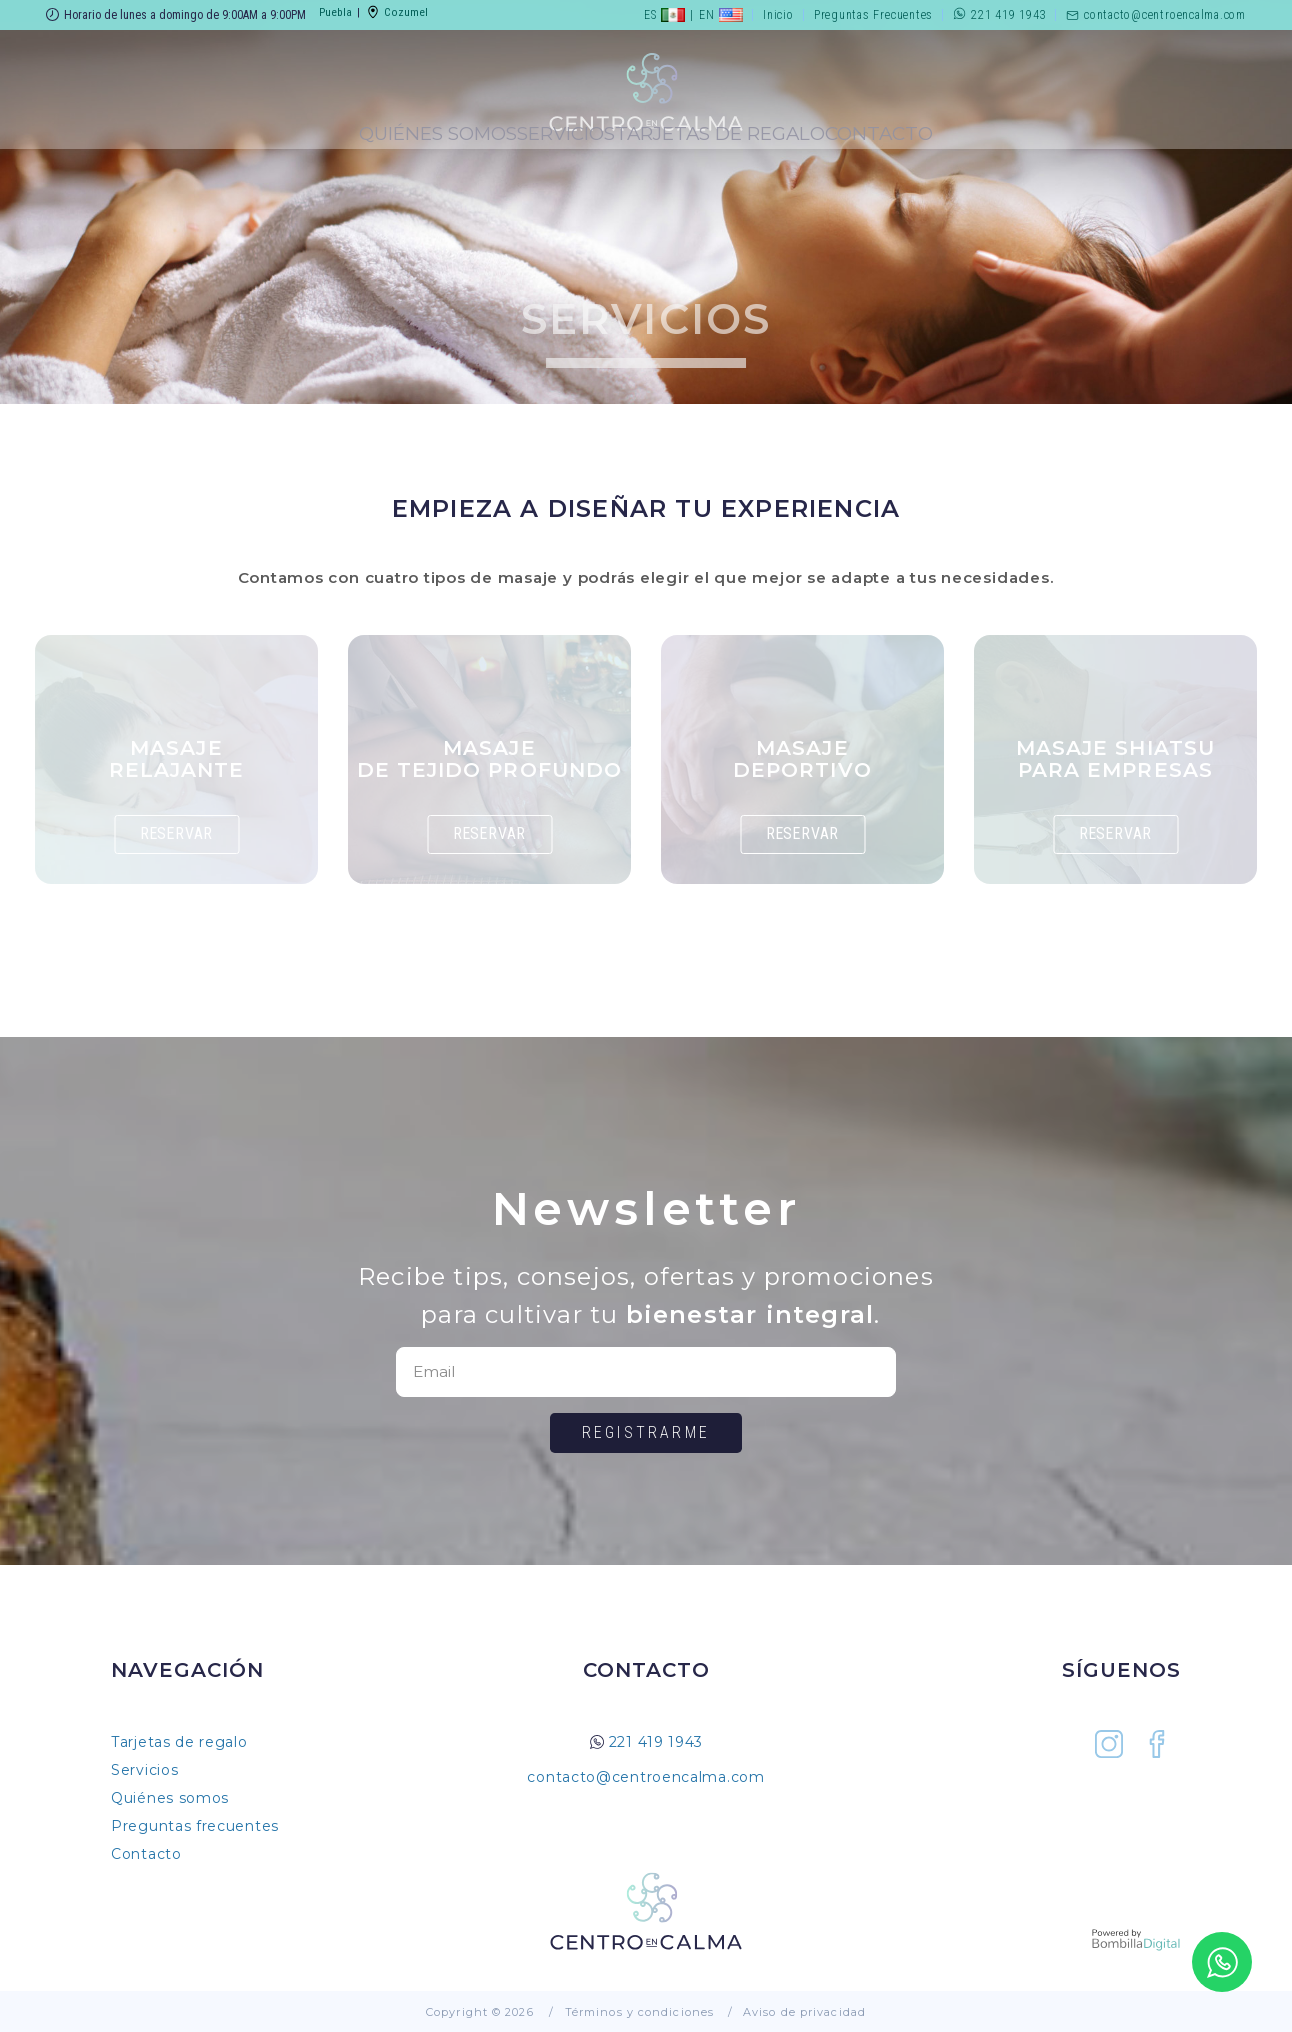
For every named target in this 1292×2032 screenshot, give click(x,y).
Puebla (335, 15)
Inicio (776, 15)
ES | (667, 15)
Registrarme (646, 1432)
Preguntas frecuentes (195, 1826)
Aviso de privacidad (804, 2012)
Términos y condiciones (639, 2012)
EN (719, 15)
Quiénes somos (170, 1798)
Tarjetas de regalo (179, 1742)
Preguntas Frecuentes (872, 15)
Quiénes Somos (186, 124)
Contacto (1153, 124)
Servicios (429, 124)
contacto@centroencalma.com (1155, 15)
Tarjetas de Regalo (905, 124)
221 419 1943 (998, 14)
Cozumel (395, 15)
